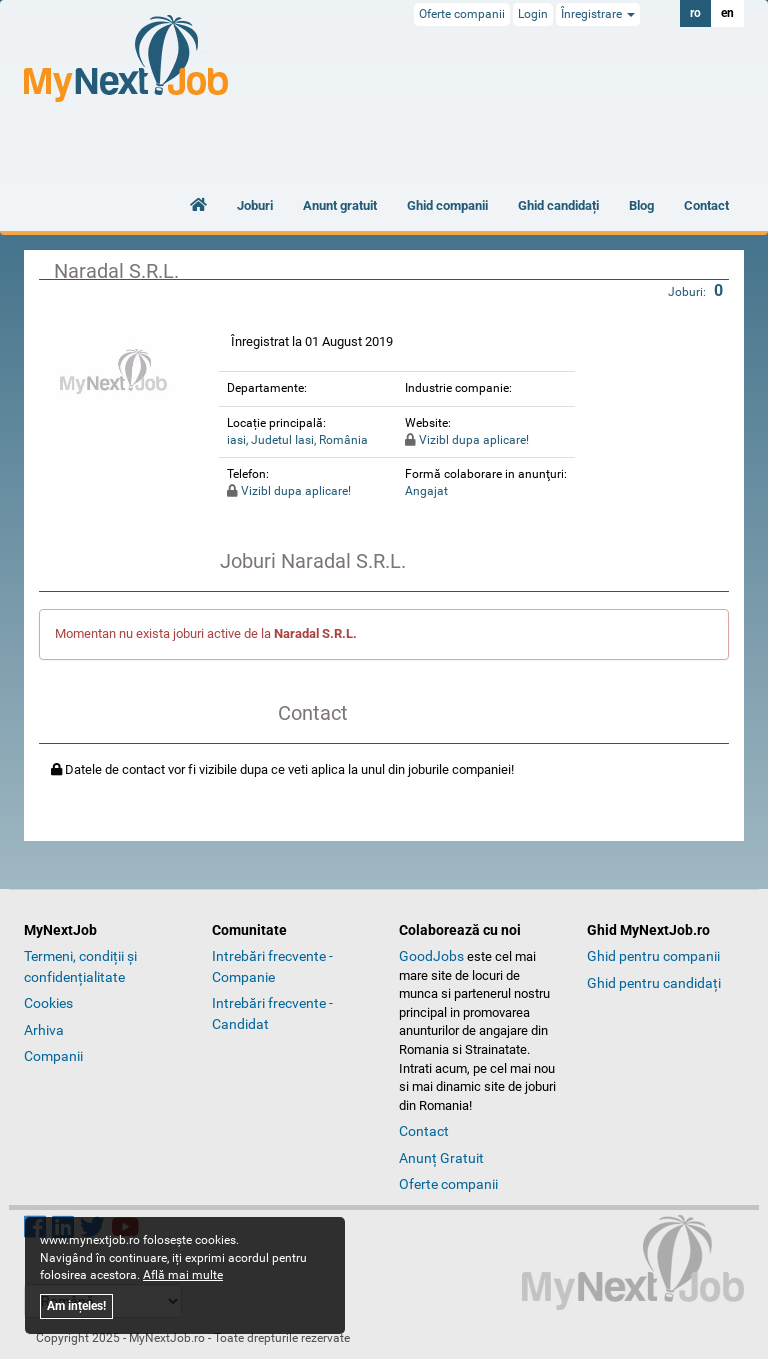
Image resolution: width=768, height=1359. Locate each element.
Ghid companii (447, 205)
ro (695, 13)
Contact (706, 205)
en (727, 13)
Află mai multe (183, 1275)
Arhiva (44, 1030)
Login (533, 14)
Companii (53, 1056)
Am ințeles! (76, 1306)
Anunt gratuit (340, 205)
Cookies (48, 1003)
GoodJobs (431, 956)
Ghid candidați (558, 205)
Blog (641, 205)
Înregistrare (598, 14)
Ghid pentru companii (653, 956)
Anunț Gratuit (441, 1158)
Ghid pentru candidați (654, 983)
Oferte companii (462, 14)
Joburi (255, 205)
